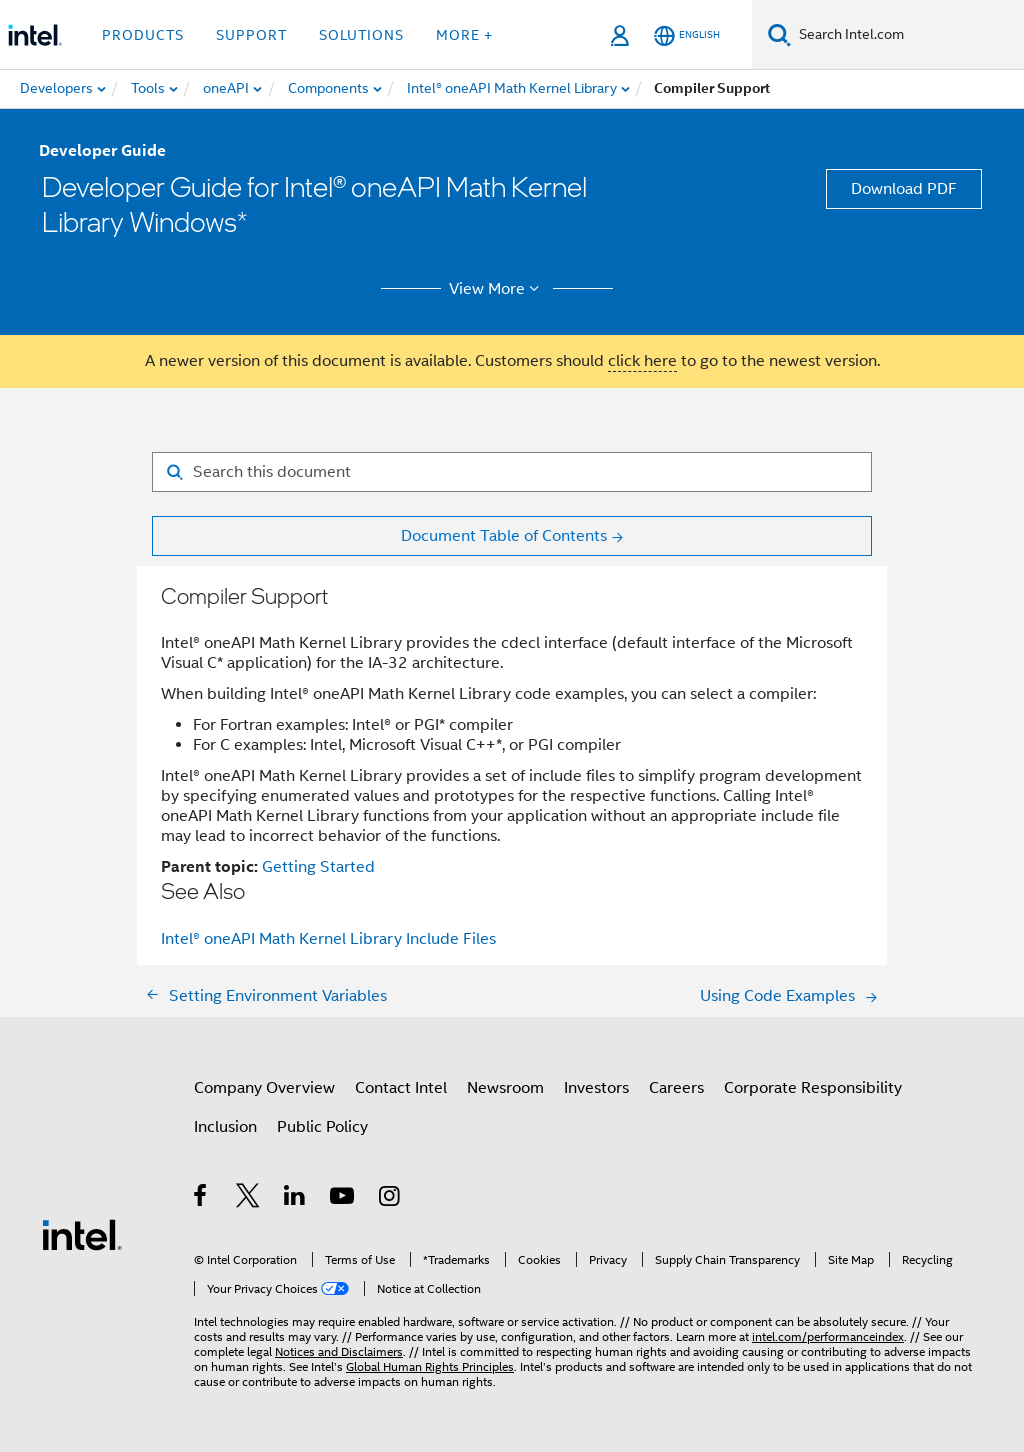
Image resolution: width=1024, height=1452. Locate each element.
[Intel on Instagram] (390, 1199)
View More (497, 289)
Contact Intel (401, 1088)
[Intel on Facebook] (201, 1199)
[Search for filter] (512, 472)
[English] (687, 35)
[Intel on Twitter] (248, 1199)
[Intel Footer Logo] (82, 1234)
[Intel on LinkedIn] (295, 1199)
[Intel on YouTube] (343, 1199)
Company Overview (264, 1088)
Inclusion (225, 1127)
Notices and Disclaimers (339, 1351)
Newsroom (505, 1088)
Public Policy (322, 1127)
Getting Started (318, 867)
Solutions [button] (361, 35)
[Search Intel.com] (907, 35)
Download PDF (904, 189)
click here (642, 361)
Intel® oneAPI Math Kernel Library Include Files (328, 939)
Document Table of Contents (504, 536)
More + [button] (464, 35)
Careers (676, 1088)
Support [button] (251, 35)
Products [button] (143, 35)
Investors (596, 1088)
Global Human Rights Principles (430, 1366)
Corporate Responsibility (813, 1088)
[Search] (779, 34)
